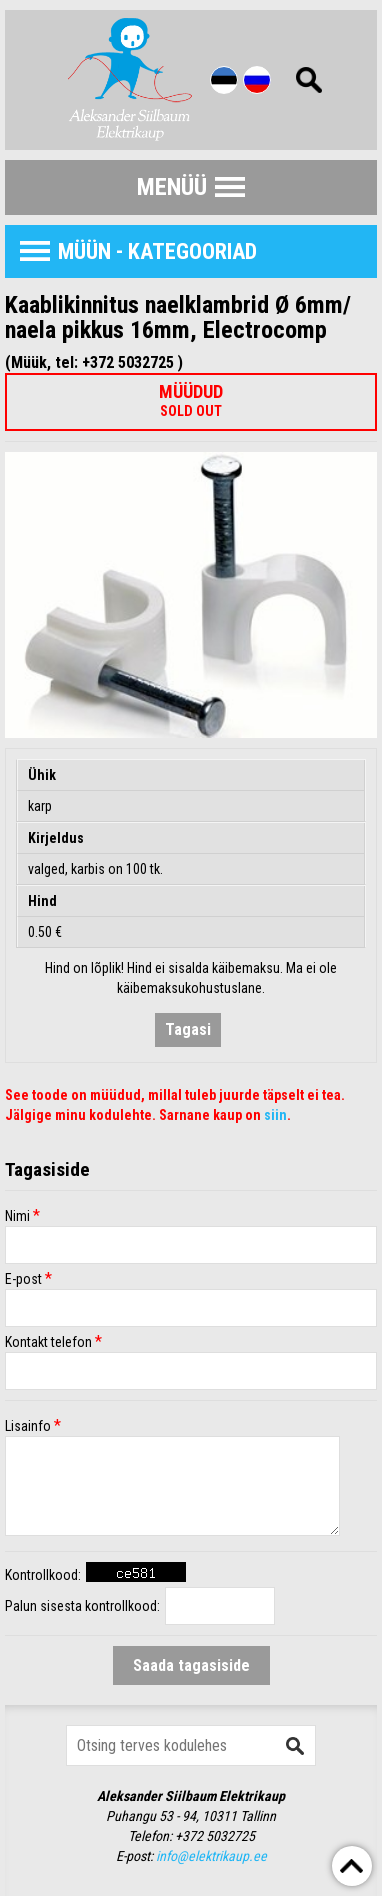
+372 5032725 (215, 1836)
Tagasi (188, 1029)
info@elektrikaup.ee (211, 1856)
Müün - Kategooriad (157, 251)
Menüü (172, 187)
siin (275, 1115)
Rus (257, 80)
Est (224, 80)
